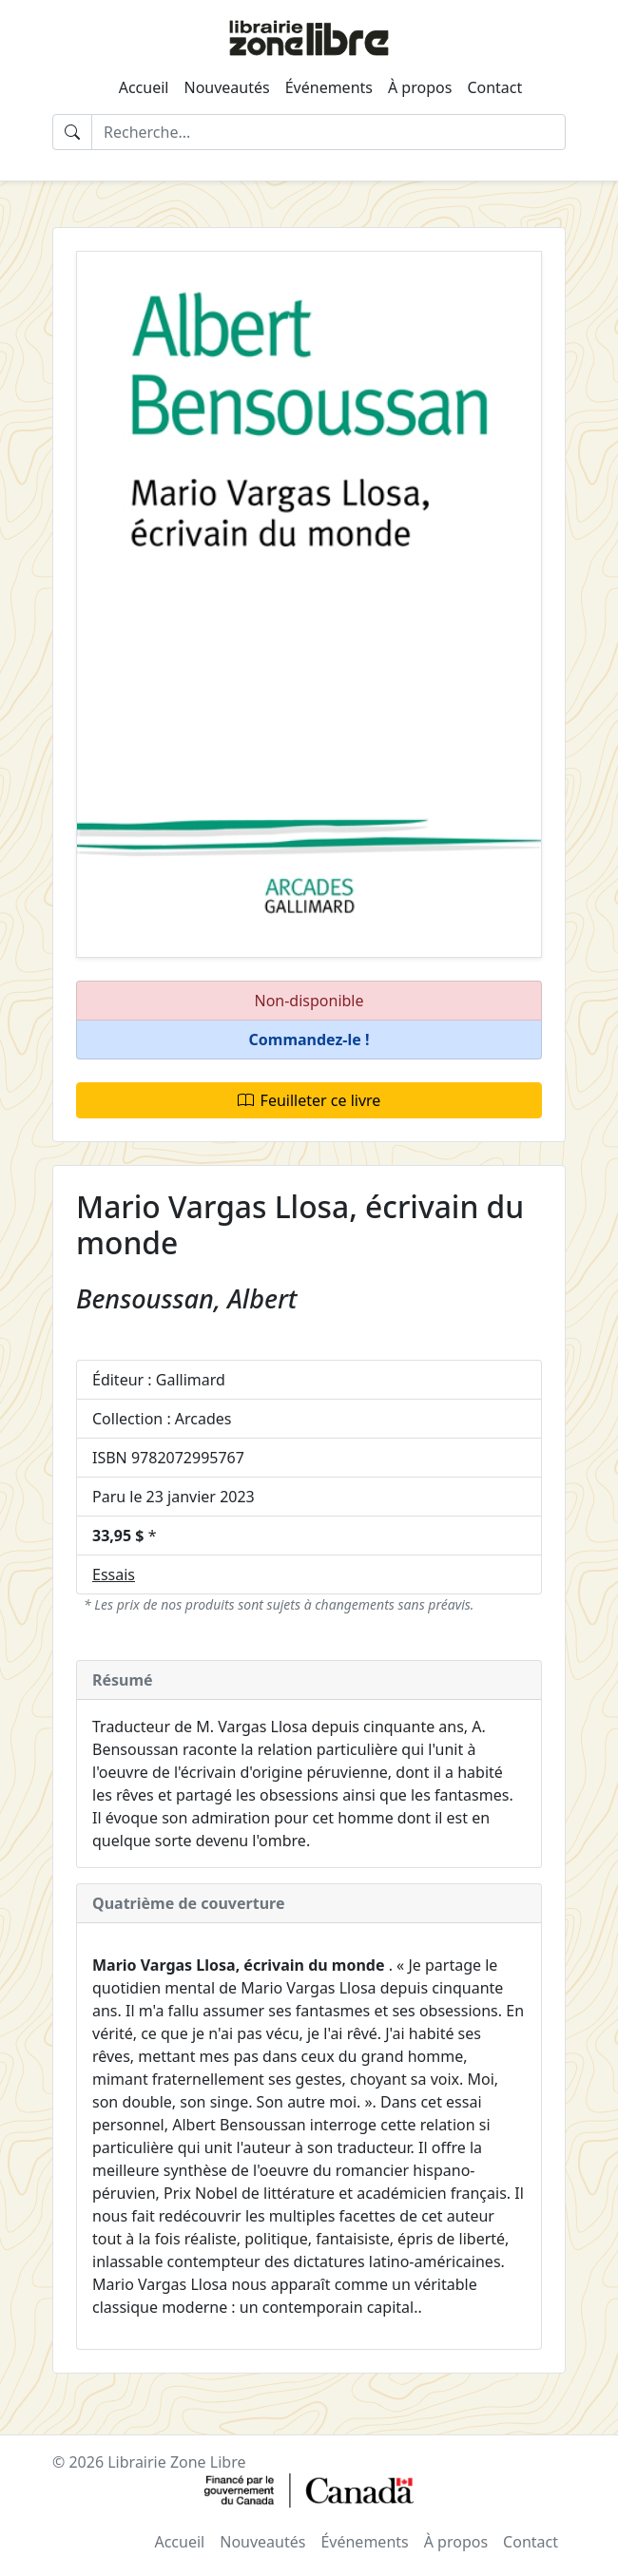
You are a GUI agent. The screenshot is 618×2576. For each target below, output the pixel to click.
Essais (113, 1574)
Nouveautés (226, 87)
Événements (329, 87)
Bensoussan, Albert (186, 1298)
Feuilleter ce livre (309, 1100)
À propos (420, 87)
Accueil (144, 87)
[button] (309, 1040)
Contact (494, 87)
